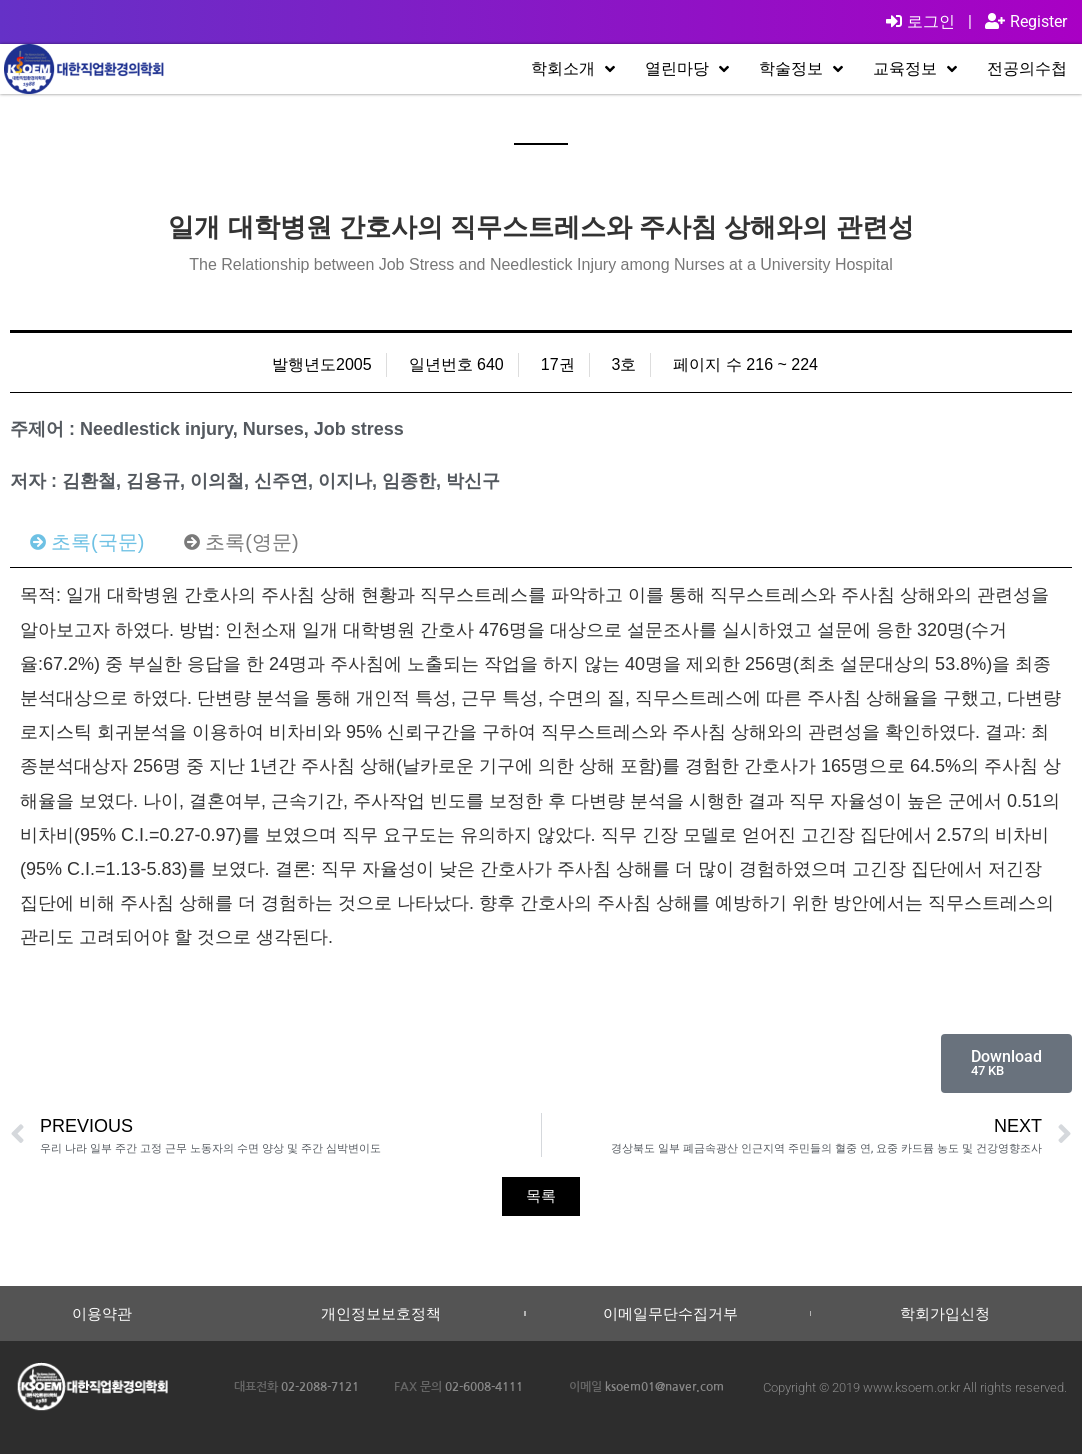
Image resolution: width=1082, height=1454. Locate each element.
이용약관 (102, 1313)
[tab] (87, 542)
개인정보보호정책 (381, 1313)
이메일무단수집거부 (670, 1313)
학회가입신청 (945, 1313)
